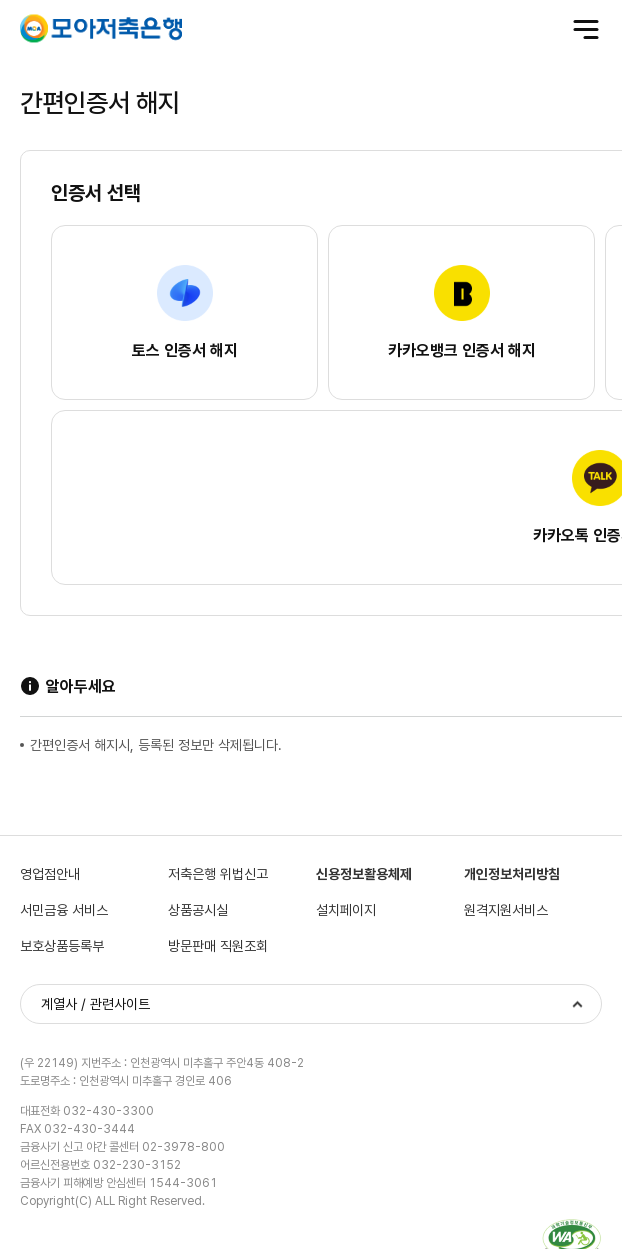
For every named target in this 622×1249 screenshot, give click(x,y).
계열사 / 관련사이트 (95, 1004)
